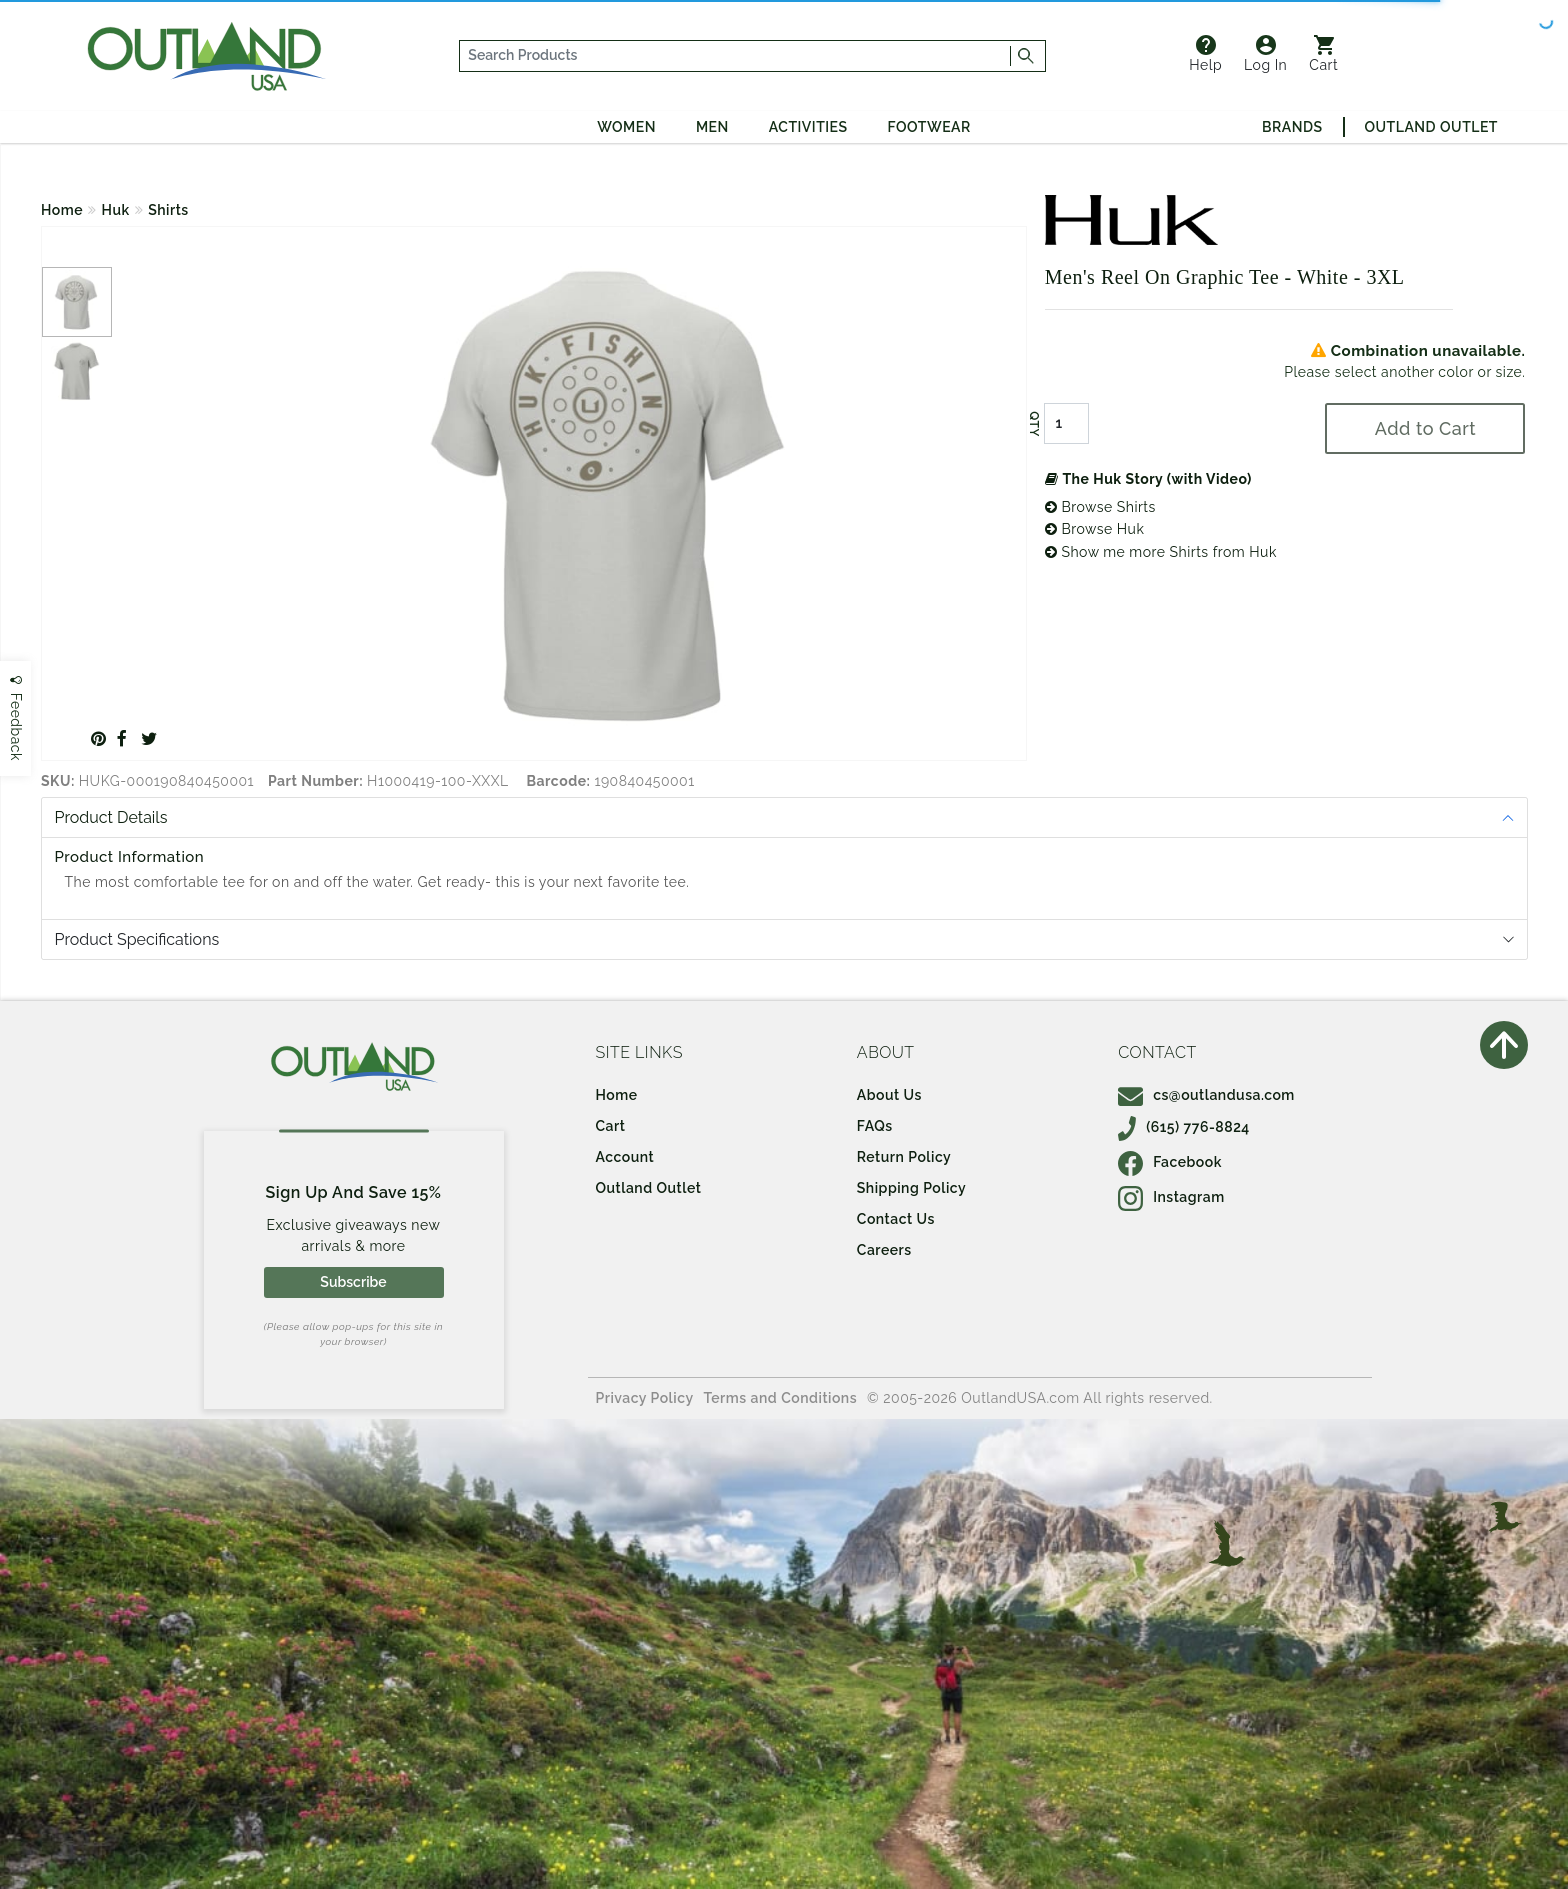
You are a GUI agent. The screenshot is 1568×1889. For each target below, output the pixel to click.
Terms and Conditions (781, 1398)
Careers (884, 1250)
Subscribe (353, 1282)
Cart (1323, 54)
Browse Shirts (1100, 507)
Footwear (929, 127)
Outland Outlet (1431, 127)
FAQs (875, 1126)
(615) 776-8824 (1184, 1127)
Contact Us (896, 1219)
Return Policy (904, 1157)
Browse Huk (1094, 529)
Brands (1292, 127)
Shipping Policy (911, 1188)
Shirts (168, 210)
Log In (1265, 54)
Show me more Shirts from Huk (1161, 552)
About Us (889, 1095)
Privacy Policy (645, 1398)
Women (626, 127)
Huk (116, 210)
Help (1205, 54)
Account (625, 1157)
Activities (808, 127)
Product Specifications (137, 939)
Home (62, 210)
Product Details (111, 817)
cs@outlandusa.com (1206, 1095)
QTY (1034, 424)
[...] (735, 56)
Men (712, 127)
